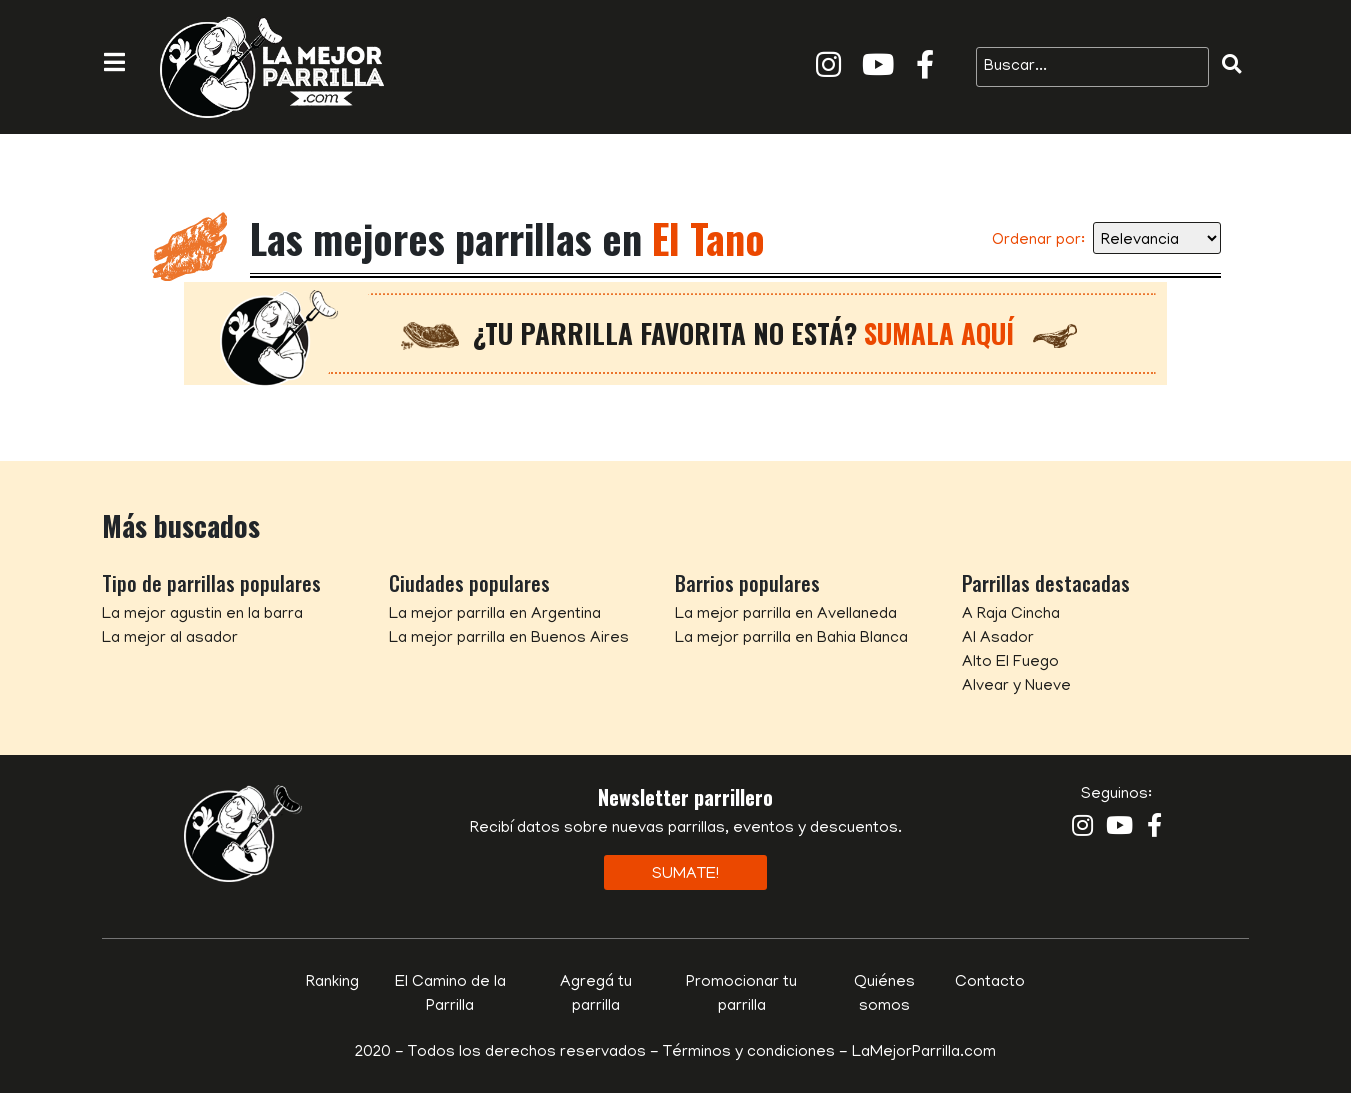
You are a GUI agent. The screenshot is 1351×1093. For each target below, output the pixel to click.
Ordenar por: (1038, 241)
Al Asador (998, 639)
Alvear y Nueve (1016, 687)
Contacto (990, 983)
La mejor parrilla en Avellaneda (786, 615)
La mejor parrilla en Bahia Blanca (791, 639)
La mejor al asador (170, 639)
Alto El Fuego (1010, 663)
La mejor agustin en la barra (202, 615)
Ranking (332, 983)
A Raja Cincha (1011, 615)
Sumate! (685, 875)
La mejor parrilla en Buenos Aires (509, 639)
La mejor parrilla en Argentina (495, 615)
